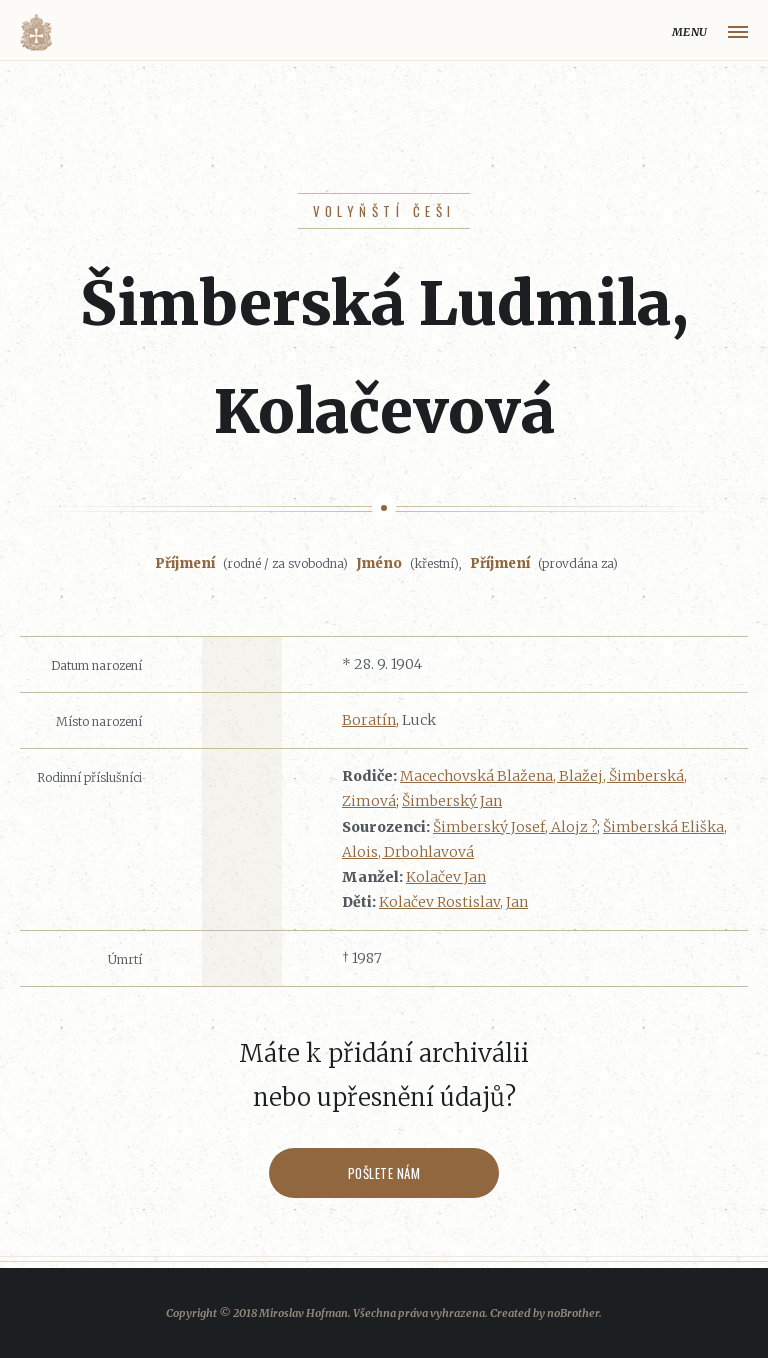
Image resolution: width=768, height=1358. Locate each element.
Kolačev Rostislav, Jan (453, 902)
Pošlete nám (384, 1173)
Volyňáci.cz (36, 32)
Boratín (369, 720)
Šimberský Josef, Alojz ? (515, 827)
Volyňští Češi (384, 211)
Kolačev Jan (446, 877)
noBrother (573, 1313)
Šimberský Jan (452, 801)
